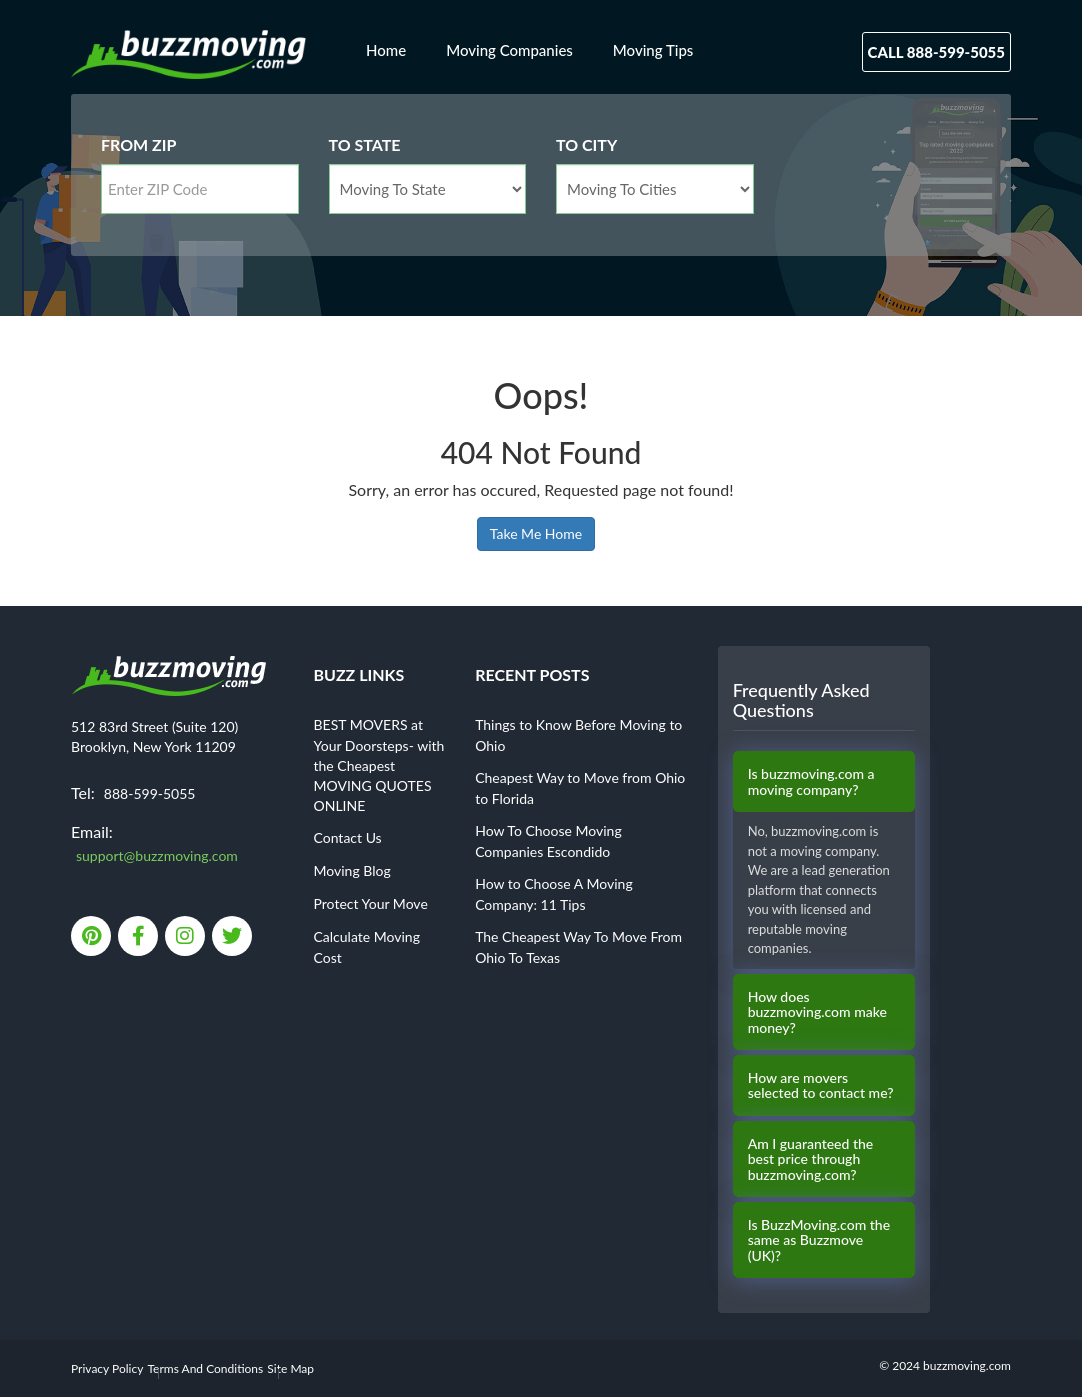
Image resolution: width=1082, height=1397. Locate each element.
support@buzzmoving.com (157, 855)
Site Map (290, 1368)
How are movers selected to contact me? (821, 1085)
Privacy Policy (107, 1368)
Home (386, 50)
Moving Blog (352, 870)
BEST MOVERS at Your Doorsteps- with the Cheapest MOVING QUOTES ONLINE (379, 765)
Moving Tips (653, 50)
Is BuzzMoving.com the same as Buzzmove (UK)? (819, 1240)
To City (586, 144)
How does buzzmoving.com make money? (817, 1012)
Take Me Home (536, 533)
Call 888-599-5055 (936, 52)
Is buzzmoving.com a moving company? (811, 781)
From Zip (138, 144)
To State (365, 144)
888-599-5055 (150, 793)
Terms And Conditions (206, 1368)
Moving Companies (509, 50)
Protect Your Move (371, 903)
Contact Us (348, 837)
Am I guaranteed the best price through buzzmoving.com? (811, 1159)
